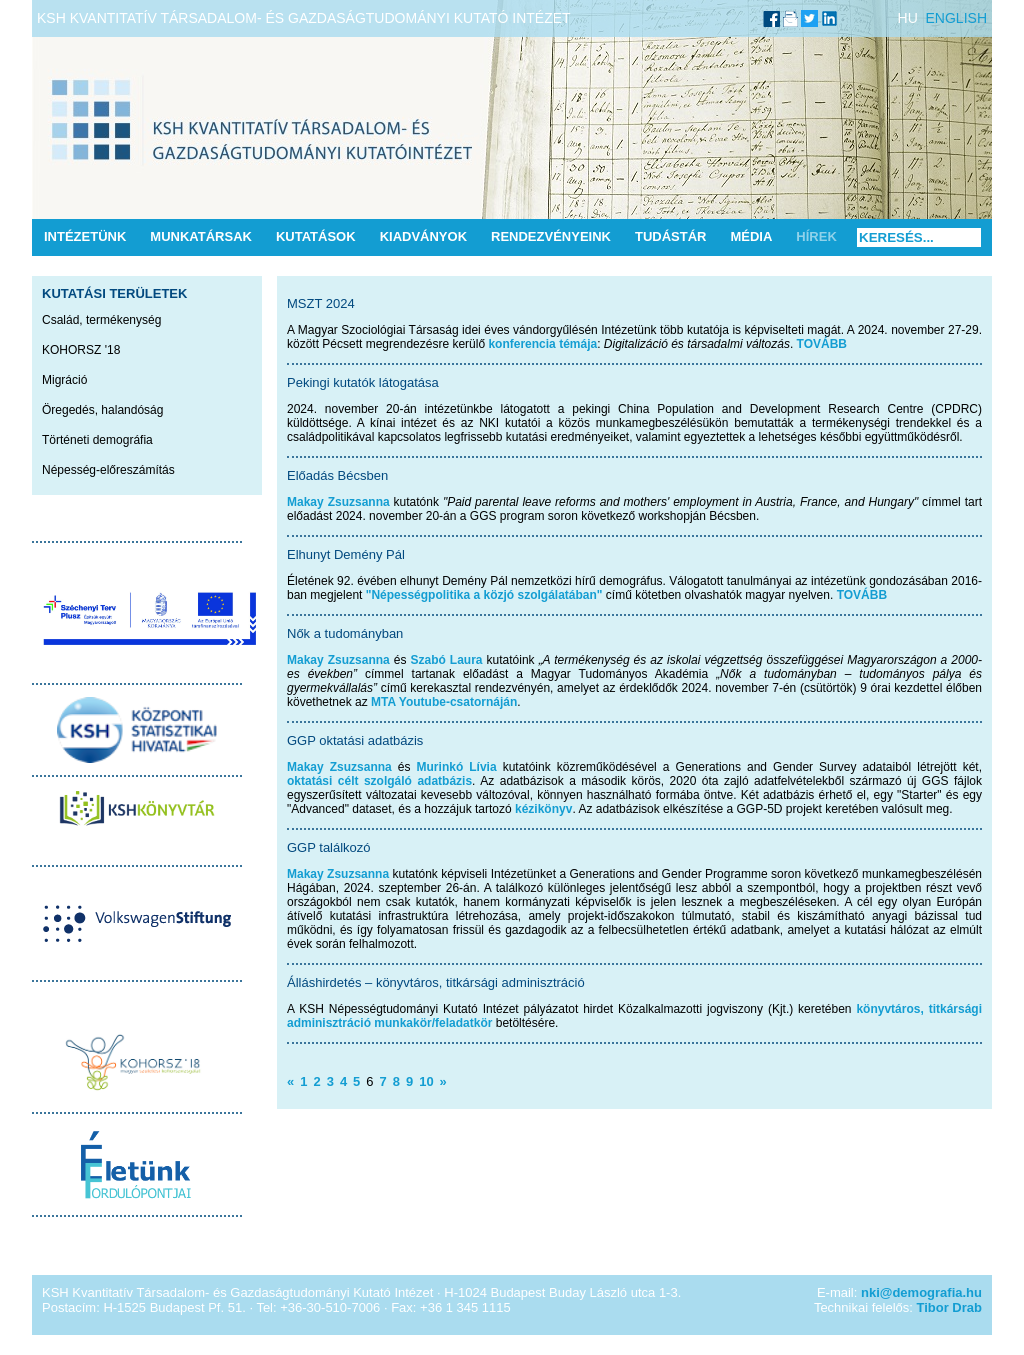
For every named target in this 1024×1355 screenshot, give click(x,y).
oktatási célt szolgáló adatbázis (379, 781)
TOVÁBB (822, 344)
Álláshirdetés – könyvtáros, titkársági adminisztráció (436, 982)
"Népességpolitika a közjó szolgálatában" (484, 595)
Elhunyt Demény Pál (346, 554)
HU (908, 18)
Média (751, 236)
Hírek (816, 236)
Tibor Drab (950, 1307)
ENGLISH (956, 18)
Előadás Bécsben (337, 475)
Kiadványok (423, 236)
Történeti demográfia (97, 440)
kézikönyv (543, 809)
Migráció (64, 380)
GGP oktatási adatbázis (355, 740)
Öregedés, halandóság (102, 410)
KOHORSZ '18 (81, 350)
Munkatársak (201, 236)
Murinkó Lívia (457, 767)
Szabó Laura (446, 660)
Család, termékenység (101, 320)
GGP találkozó (329, 847)
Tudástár (671, 236)
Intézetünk (85, 236)
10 (426, 1081)
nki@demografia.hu (921, 1292)
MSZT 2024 (321, 303)
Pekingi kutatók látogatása (363, 382)
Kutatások (316, 236)
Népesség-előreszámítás (108, 470)
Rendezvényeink (551, 236)
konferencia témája (542, 344)
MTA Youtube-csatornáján (444, 702)
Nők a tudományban (345, 633)
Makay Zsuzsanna (338, 502)
